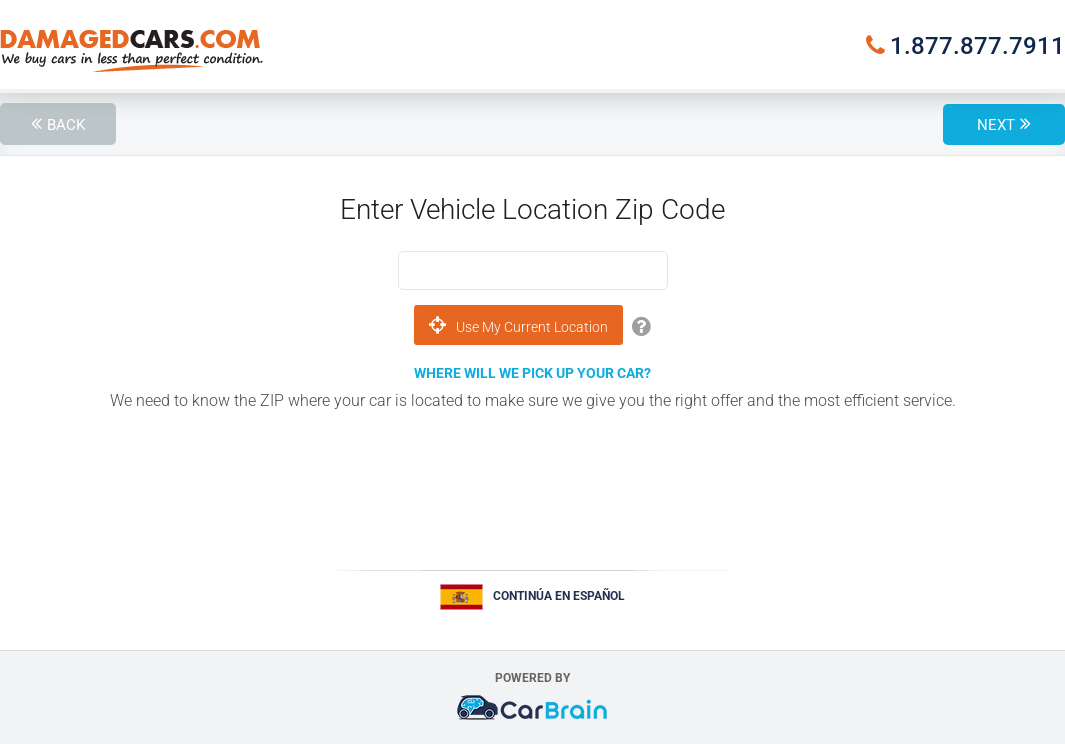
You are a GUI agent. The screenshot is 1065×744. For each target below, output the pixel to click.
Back (66, 125)
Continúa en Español (559, 596)
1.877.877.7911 (977, 46)
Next (996, 125)
